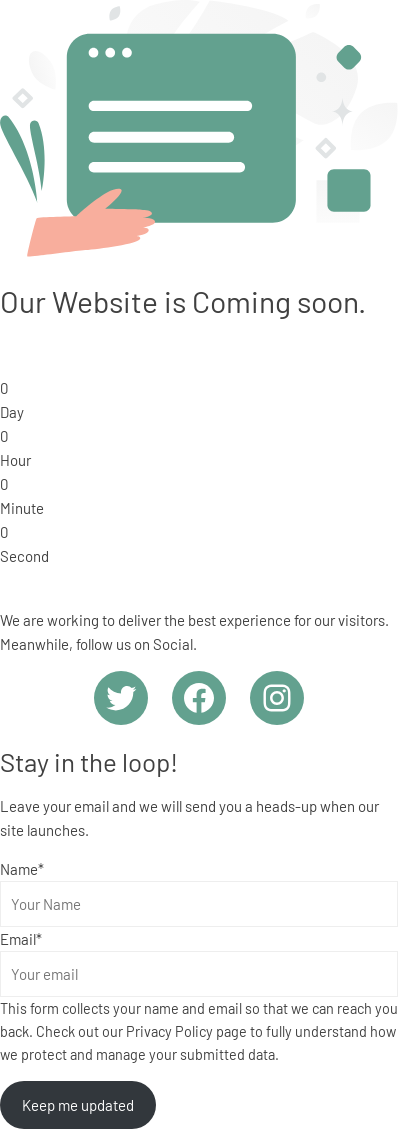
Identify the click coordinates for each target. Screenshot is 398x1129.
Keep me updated (78, 1105)
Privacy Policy (169, 1031)
